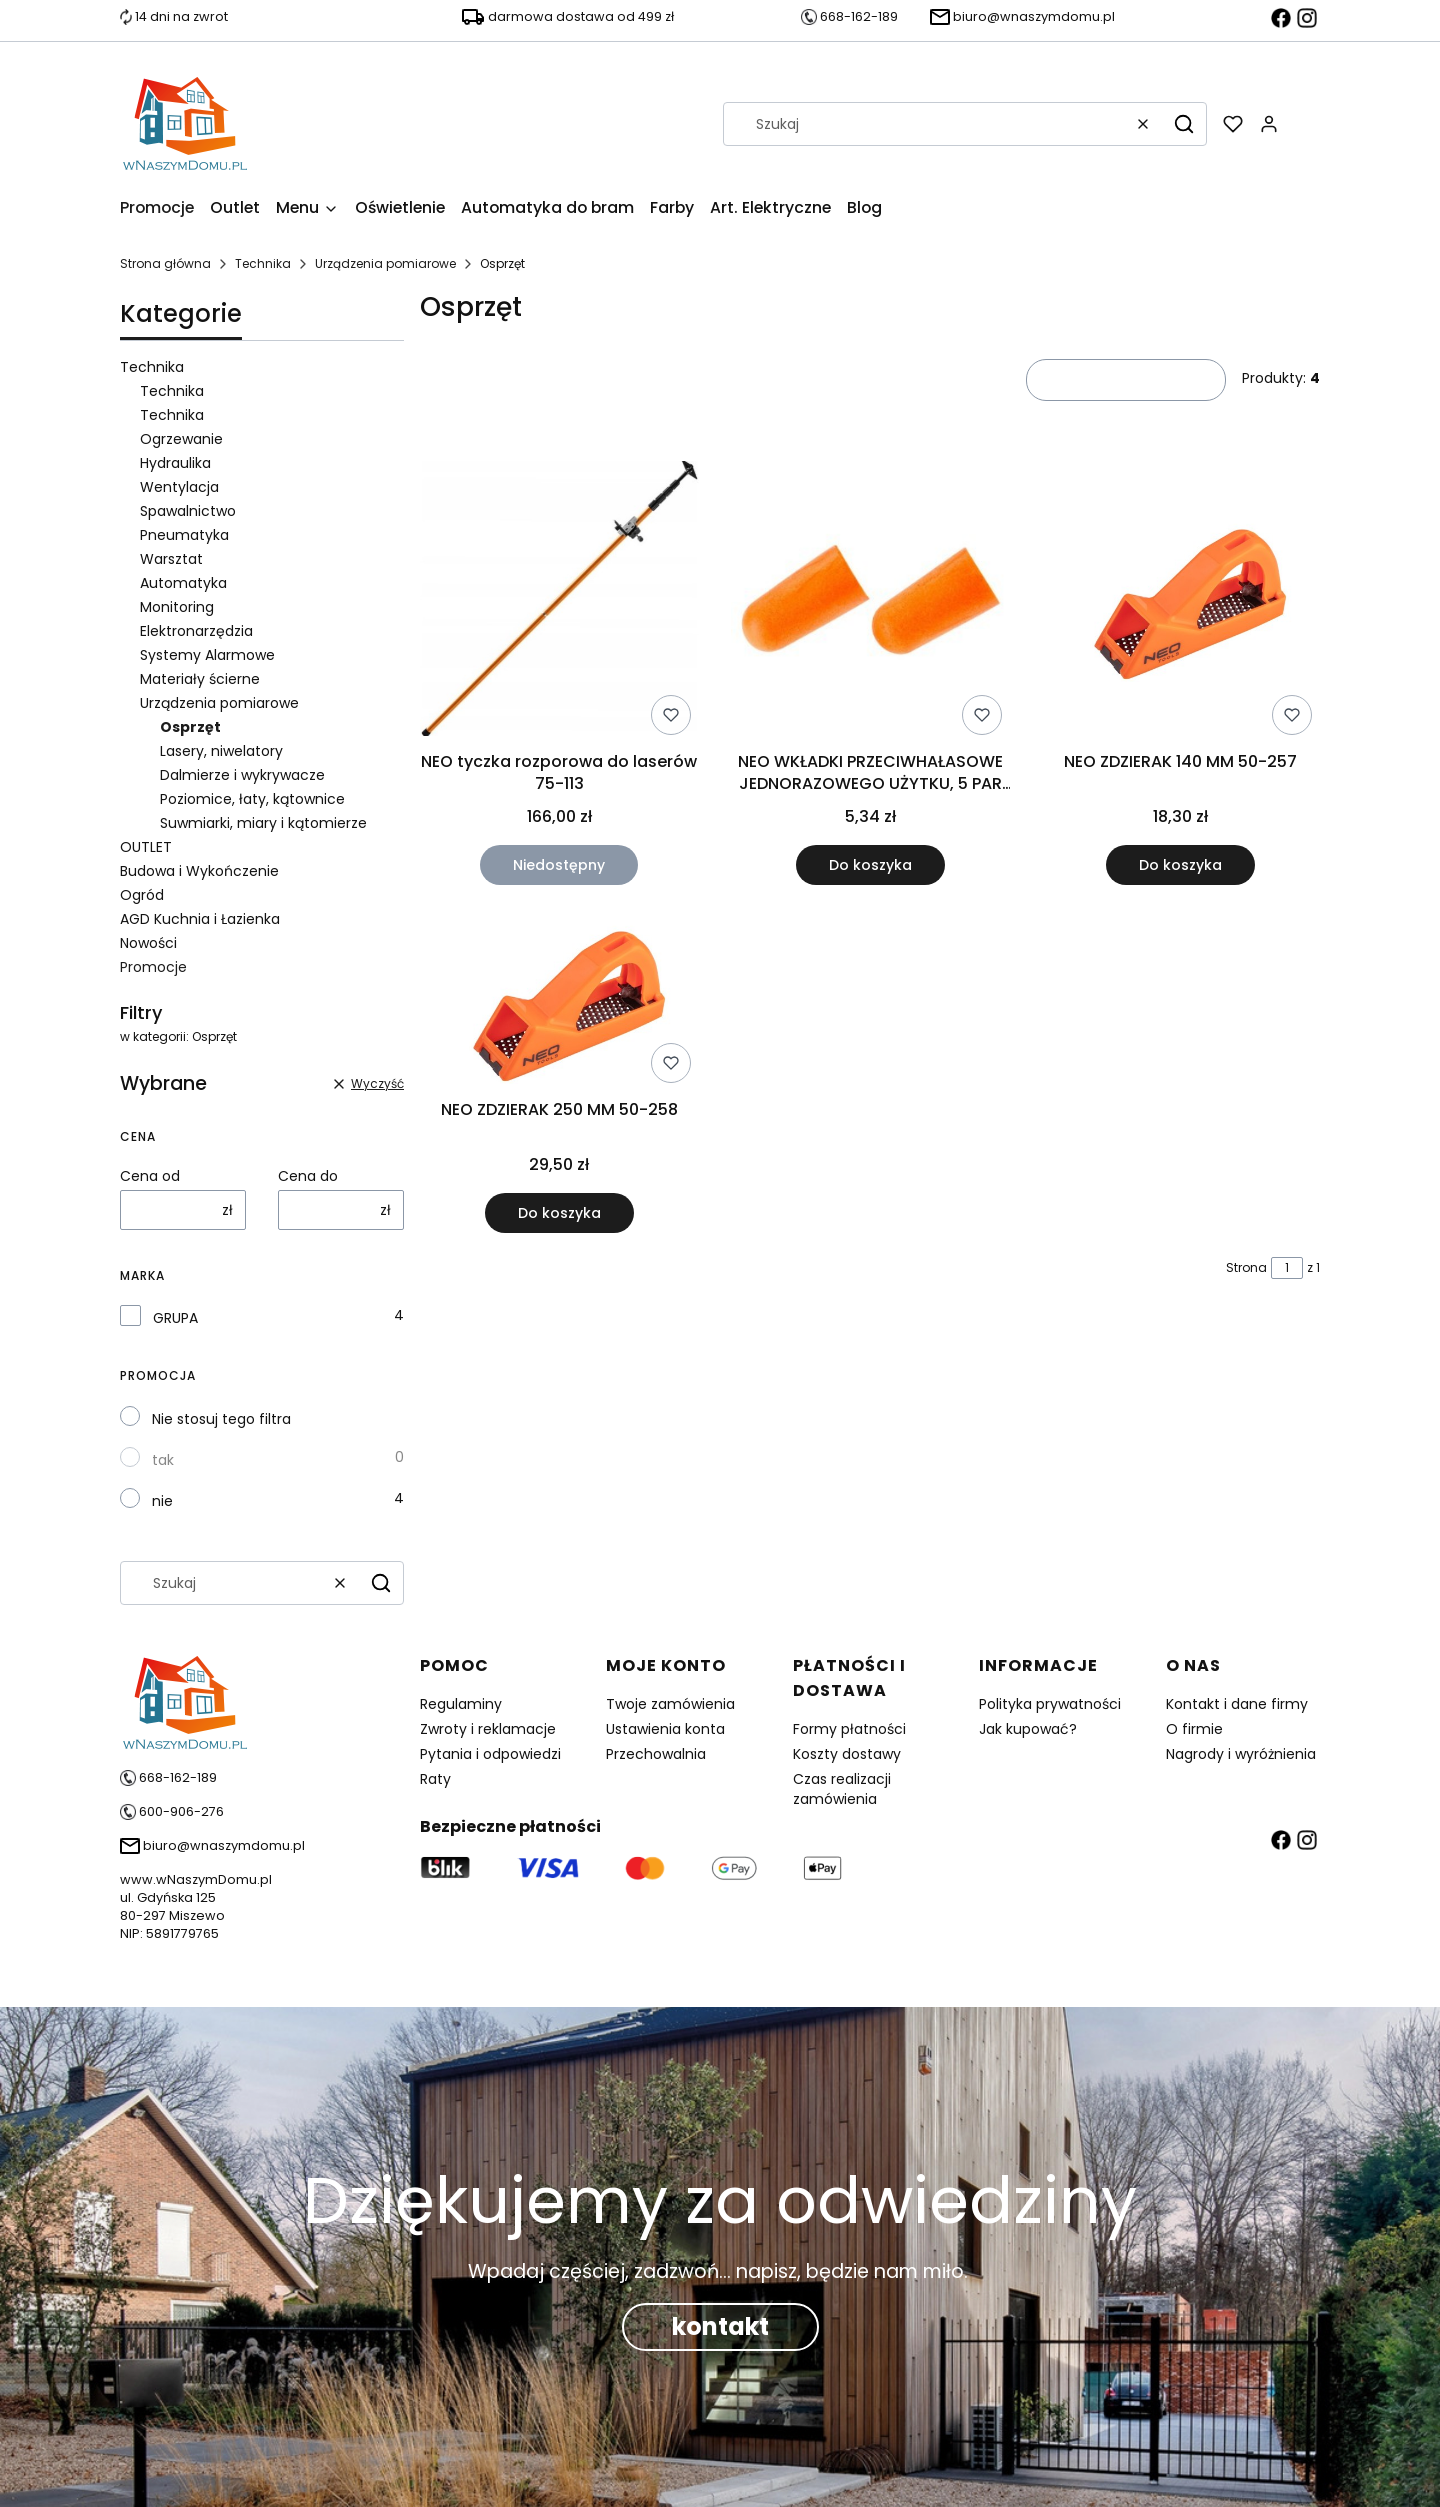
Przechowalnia (656, 1754)
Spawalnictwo (188, 511)
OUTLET (146, 847)
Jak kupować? (1028, 1729)
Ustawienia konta (665, 1729)
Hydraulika (175, 463)
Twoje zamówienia (670, 1704)
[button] (1184, 124)
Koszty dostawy (847, 1754)
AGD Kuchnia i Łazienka (200, 919)
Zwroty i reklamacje (488, 1729)
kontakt (720, 2326)
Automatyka (183, 583)
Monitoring (177, 607)
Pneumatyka (184, 535)
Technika (263, 263)
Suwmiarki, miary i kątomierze (263, 823)
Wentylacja (179, 487)
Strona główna (165, 263)
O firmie (1194, 1729)
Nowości (148, 943)
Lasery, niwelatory (221, 751)
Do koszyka (869, 865)
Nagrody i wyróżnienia (1241, 1754)
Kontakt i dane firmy (1237, 1704)
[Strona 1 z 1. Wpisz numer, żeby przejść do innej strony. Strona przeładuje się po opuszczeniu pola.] (1287, 1268)
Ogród (142, 895)
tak (163, 1460)
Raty (435, 1779)
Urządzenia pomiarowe (385, 263)
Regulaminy (461, 1704)
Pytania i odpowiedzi (490, 1754)
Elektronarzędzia (196, 631)
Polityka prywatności (1050, 1704)
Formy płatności (849, 1729)
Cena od (150, 1176)
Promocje (153, 967)
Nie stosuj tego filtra (221, 1419)
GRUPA (175, 1318)
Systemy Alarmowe (207, 655)
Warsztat (171, 559)
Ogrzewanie (181, 439)
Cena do (308, 1176)
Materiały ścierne (200, 679)
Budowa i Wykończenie (199, 871)
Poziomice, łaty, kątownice (252, 799)
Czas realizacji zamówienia (842, 1789)
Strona (1246, 1267)
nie (162, 1501)
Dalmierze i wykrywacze (242, 775)
